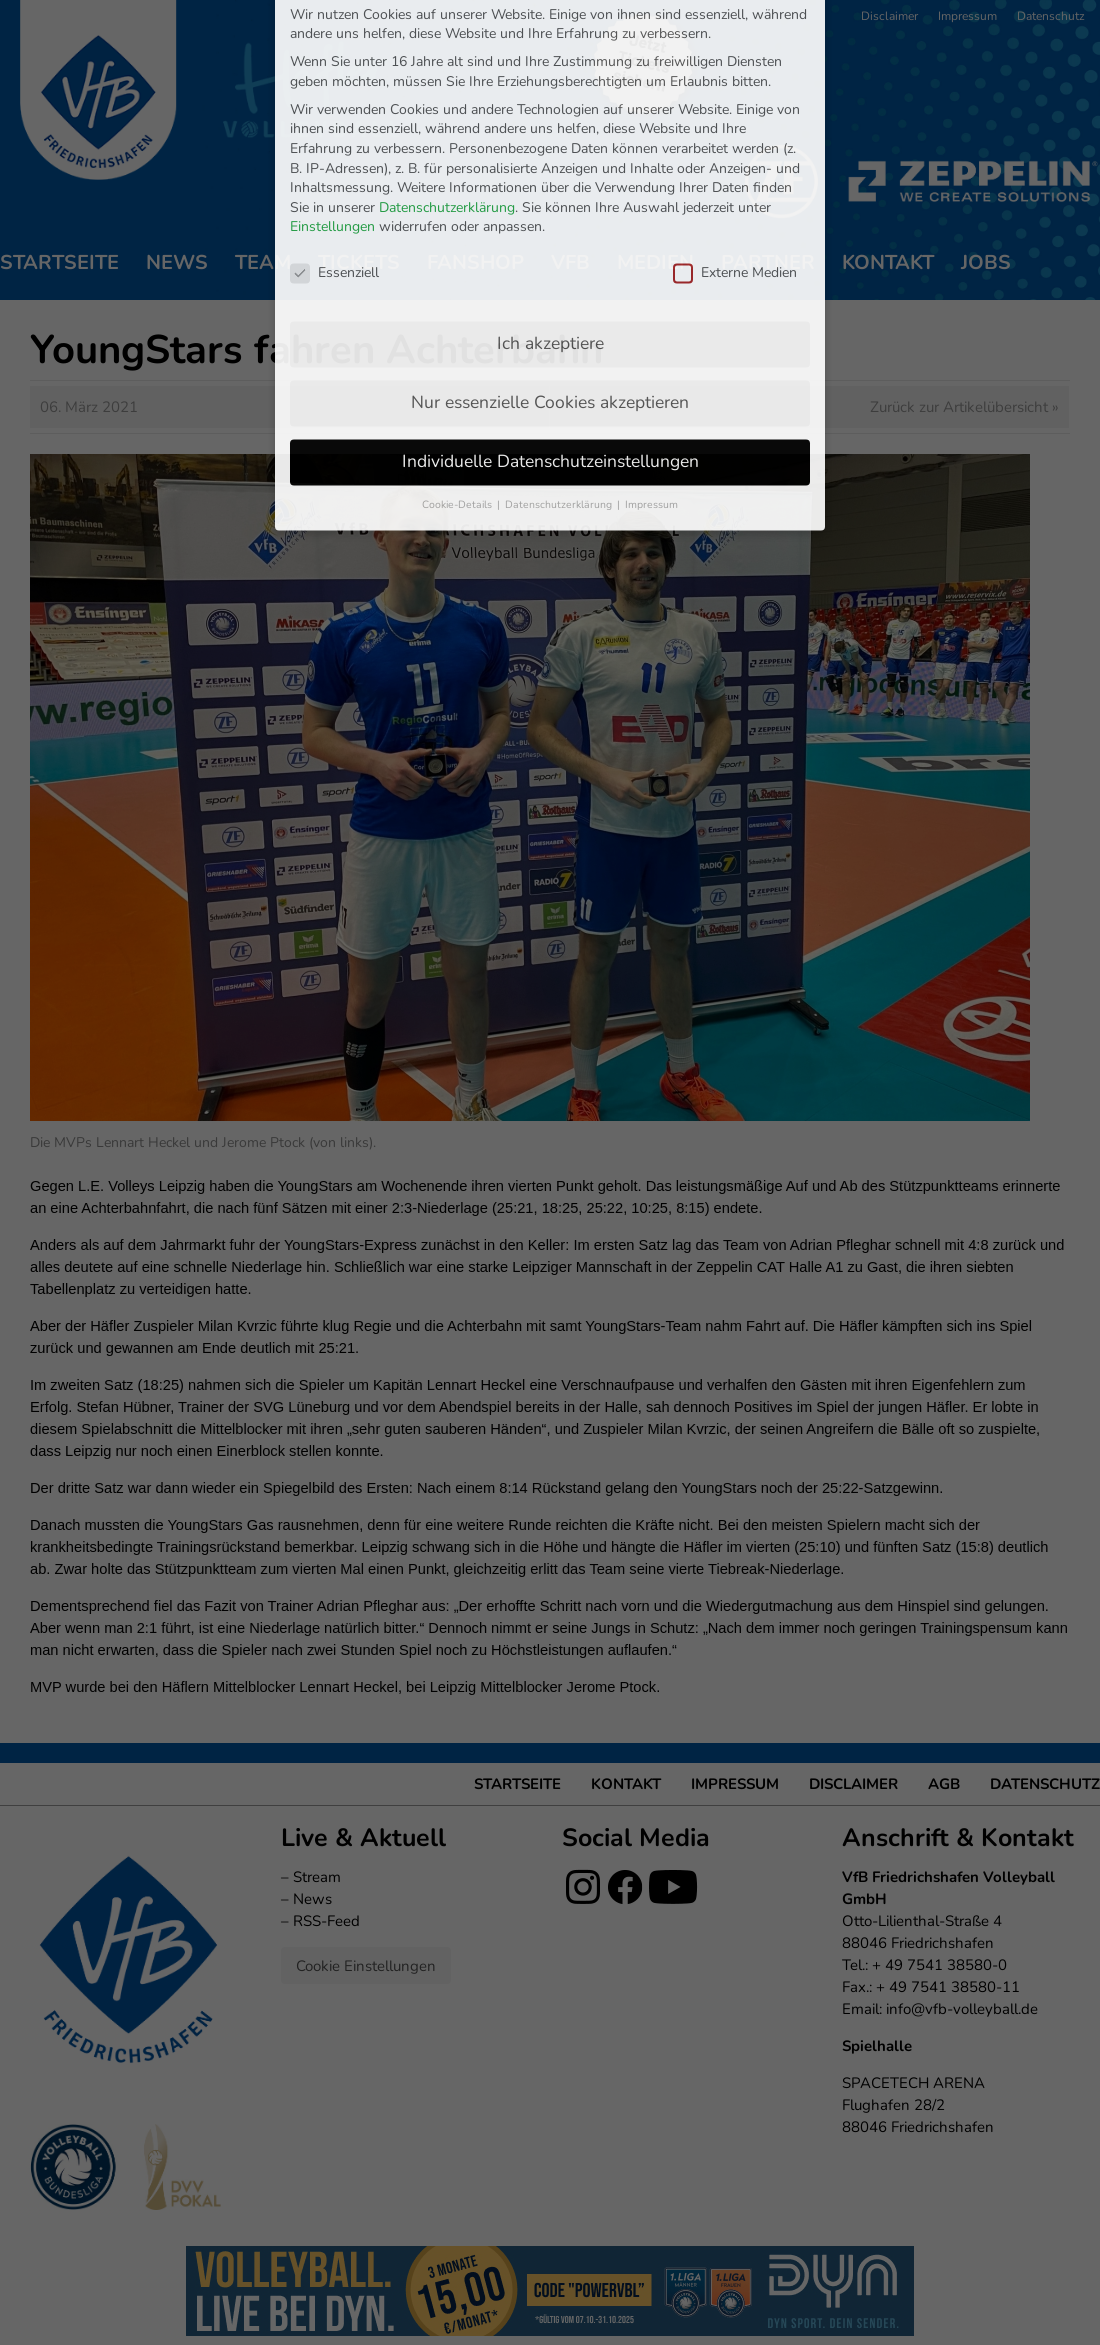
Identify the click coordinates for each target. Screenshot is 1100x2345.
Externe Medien (735, 123)
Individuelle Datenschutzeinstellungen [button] (550, 312)
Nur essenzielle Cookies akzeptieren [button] (550, 253)
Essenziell (334, 123)
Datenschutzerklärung (447, 58)
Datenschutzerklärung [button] (560, 355)
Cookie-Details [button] (458, 355)
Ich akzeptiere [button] (550, 194)
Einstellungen (332, 78)
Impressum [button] (651, 355)
